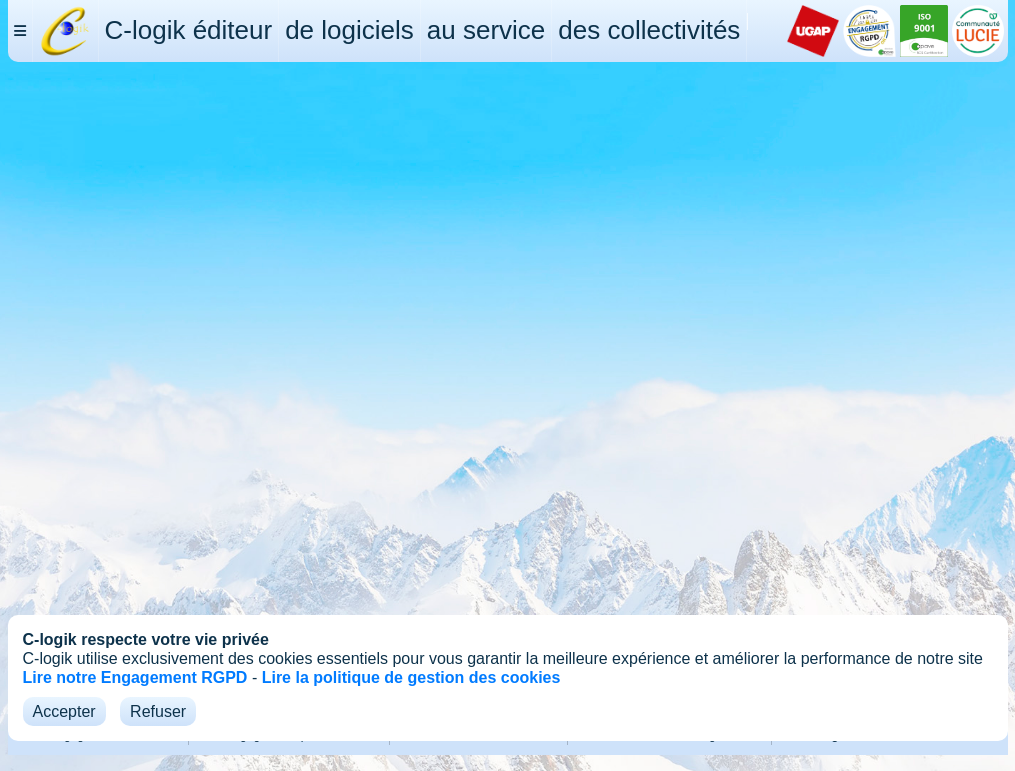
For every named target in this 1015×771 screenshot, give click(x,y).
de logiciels (349, 30)
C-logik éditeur (189, 30)
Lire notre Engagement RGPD (135, 677)
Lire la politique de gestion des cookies (411, 677)
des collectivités (649, 30)
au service (486, 30)
